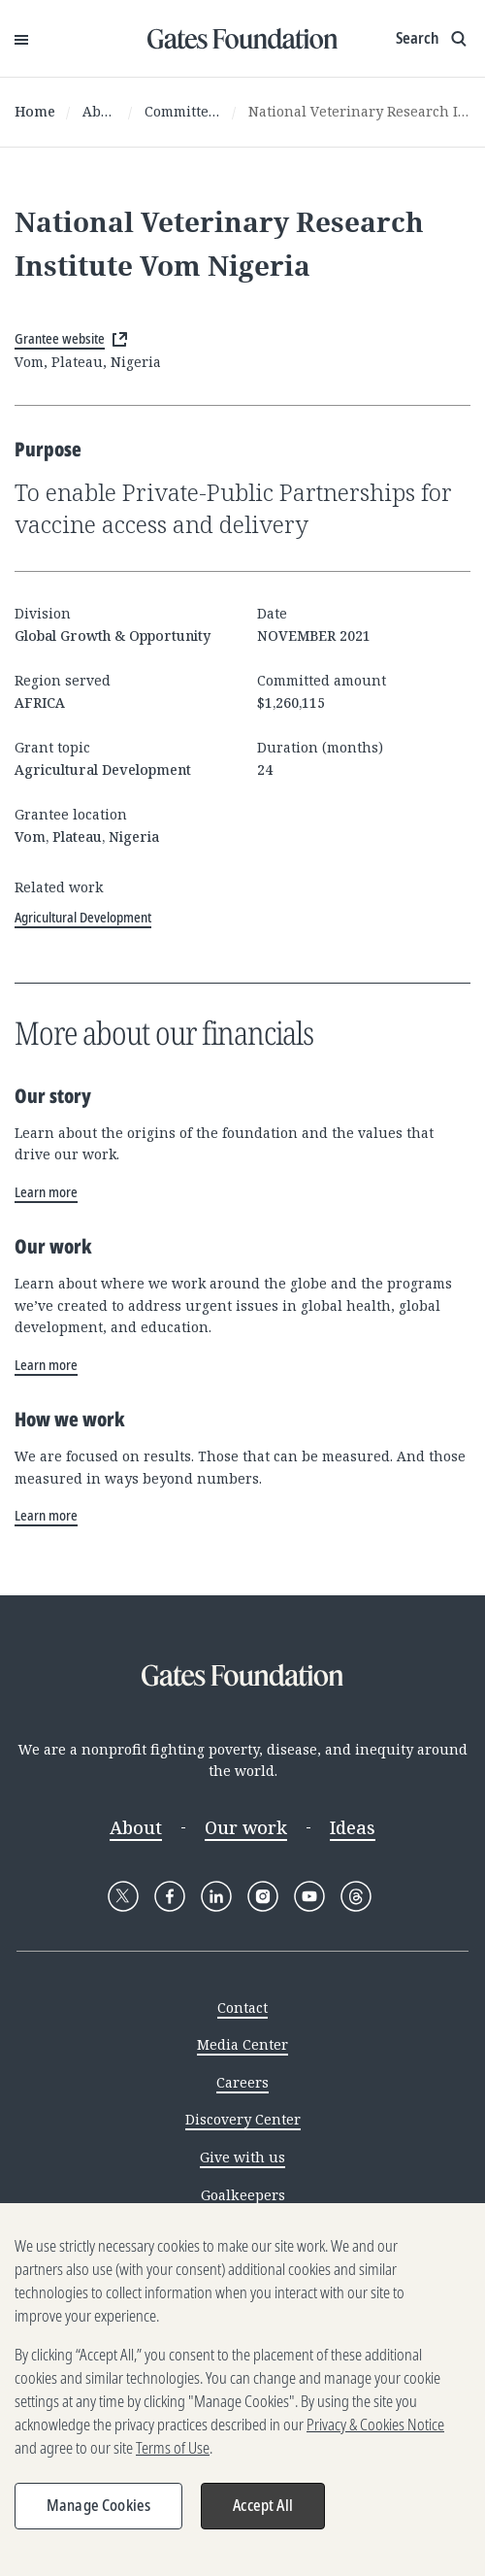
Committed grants (183, 111)
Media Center (242, 2044)
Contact (242, 2007)
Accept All (263, 2512)
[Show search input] (433, 39)
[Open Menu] (21, 39)
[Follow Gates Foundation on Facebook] (169, 1896)
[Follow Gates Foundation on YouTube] (309, 1896)
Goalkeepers (243, 2195)
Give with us (242, 2157)
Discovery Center (243, 2119)
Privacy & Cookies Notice (375, 2431)
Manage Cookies (98, 2512)
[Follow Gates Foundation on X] (123, 1896)
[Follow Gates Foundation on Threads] (356, 1896)
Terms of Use (173, 2454)
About (99, 111)
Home (35, 111)
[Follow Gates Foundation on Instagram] (262, 1896)
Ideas (352, 1827)
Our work (246, 1827)
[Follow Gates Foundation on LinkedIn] (216, 1896)
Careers (242, 2082)
